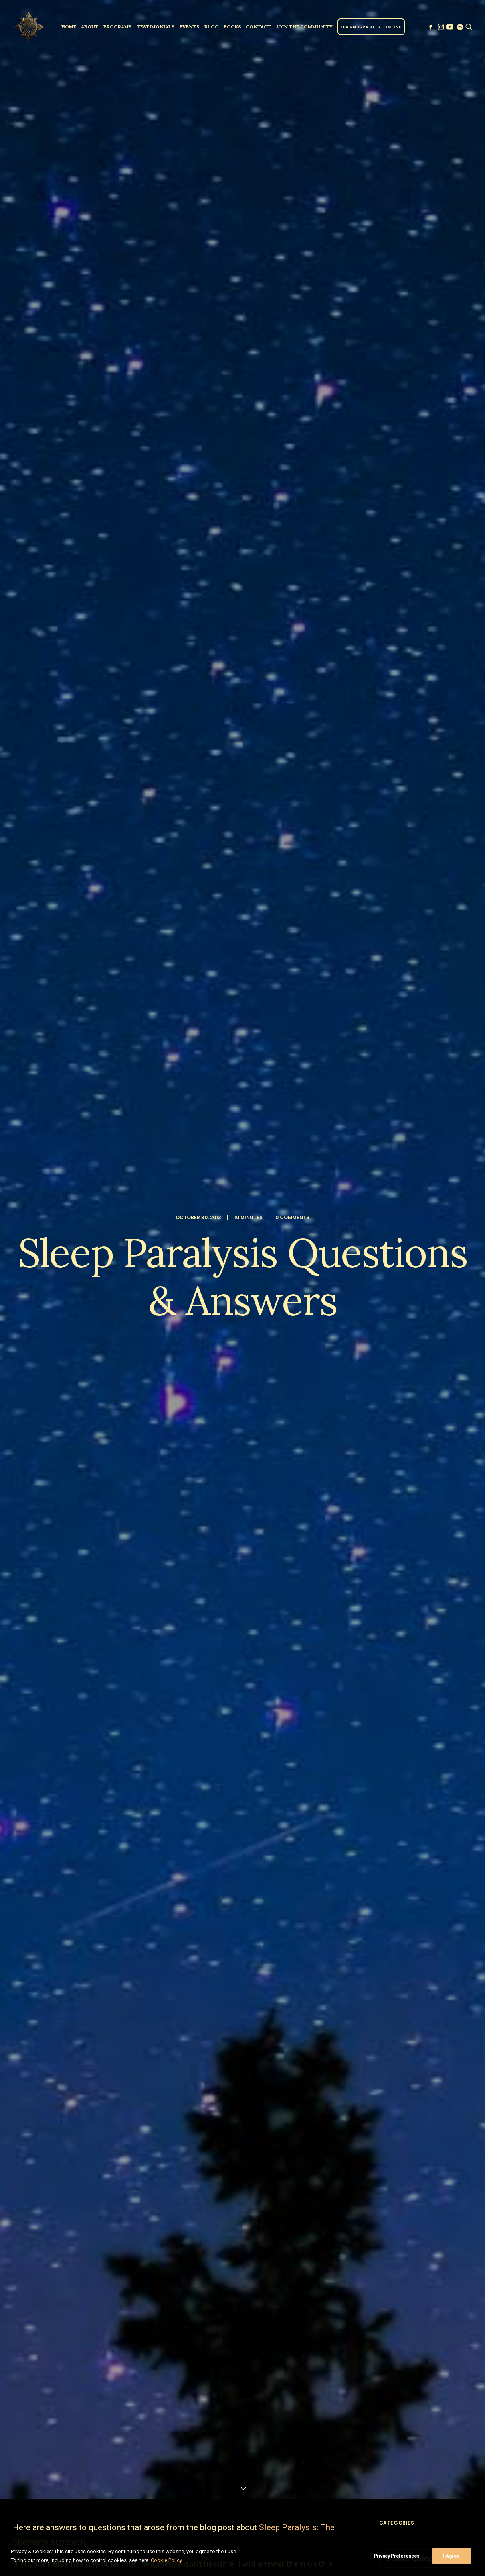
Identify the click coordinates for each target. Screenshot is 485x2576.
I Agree (451, 2563)
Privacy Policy (338, 2528)
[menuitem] (68, 26)
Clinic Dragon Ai (301, 2528)
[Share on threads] (161, 2123)
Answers (26, 2082)
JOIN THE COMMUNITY (304, 27)
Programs (117, 27)
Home (68, 27)
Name (41, 2288)
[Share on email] (223, 2123)
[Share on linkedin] (181, 2123)
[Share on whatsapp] (192, 2123)
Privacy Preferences (397, 2563)
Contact (258, 27)
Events (190, 27)
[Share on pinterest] (171, 2123)
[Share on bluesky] (202, 2123)
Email (253, 2288)
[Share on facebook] (140, 2123)
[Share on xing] (213, 2123)
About (90, 27)
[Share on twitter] (150, 2123)
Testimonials (156, 27)
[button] (431, 26)
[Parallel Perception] (29, 27)
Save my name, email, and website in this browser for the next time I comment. (129, 2338)
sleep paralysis (86, 2082)
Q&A (52, 2082)
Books (232, 27)
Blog (211, 27)
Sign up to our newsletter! (85, 2392)
